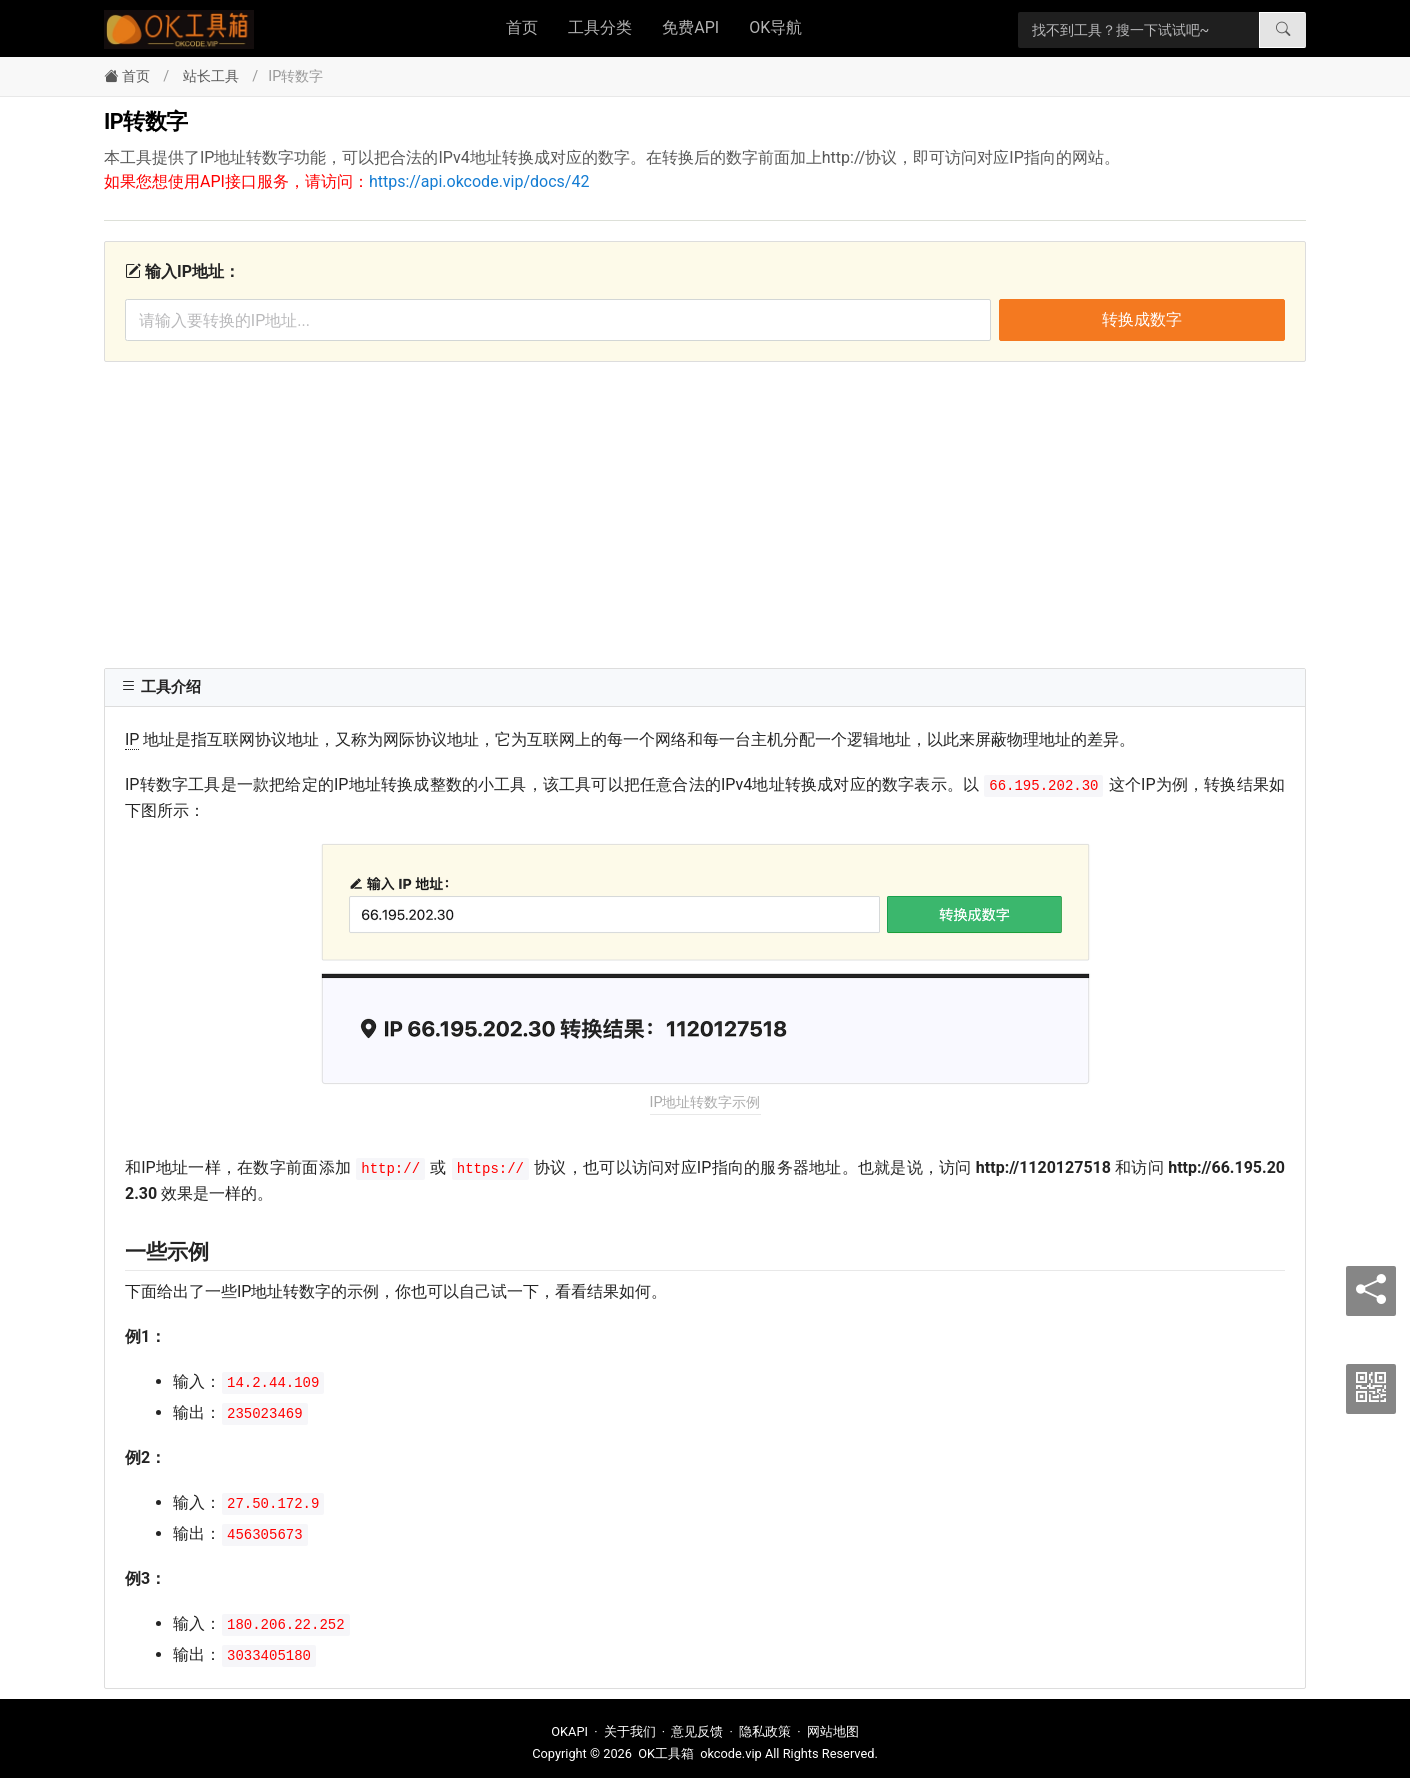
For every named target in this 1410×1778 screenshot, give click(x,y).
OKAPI (569, 1731)
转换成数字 (1142, 319)
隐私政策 (765, 1731)
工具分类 (600, 27)
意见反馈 (697, 1731)
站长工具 (211, 76)
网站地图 (833, 1731)
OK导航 (775, 27)
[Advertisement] (705, 512)
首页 (522, 27)
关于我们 (630, 1731)
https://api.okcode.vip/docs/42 (479, 181)
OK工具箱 (666, 1753)
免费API (690, 27)
